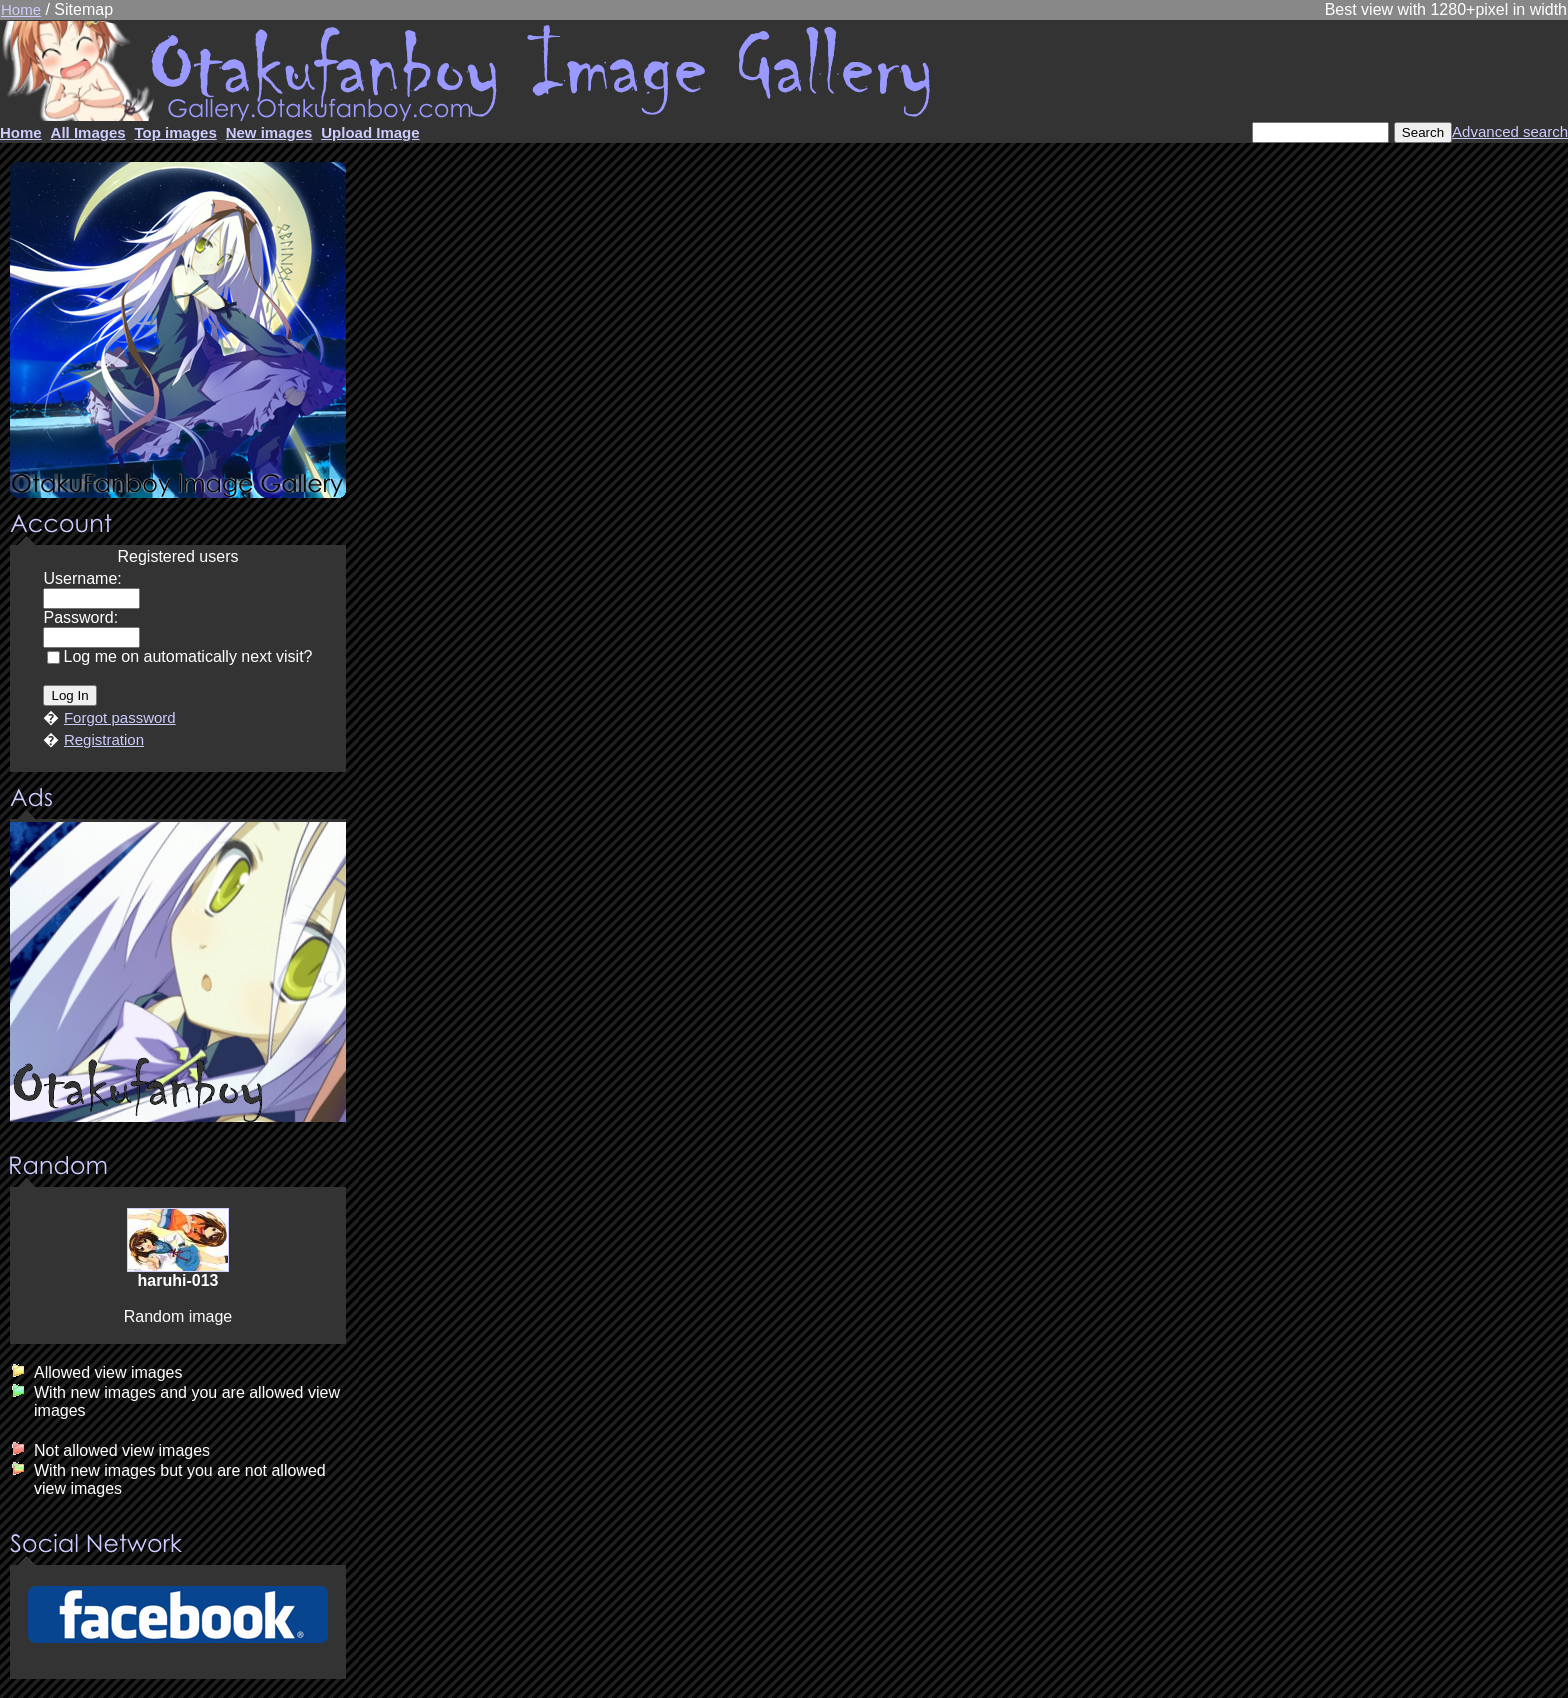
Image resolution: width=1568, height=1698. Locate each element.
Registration (104, 739)
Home (21, 9)
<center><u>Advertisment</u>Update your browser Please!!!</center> (178, 972)
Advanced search (1510, 131)
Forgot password (120, 717)
